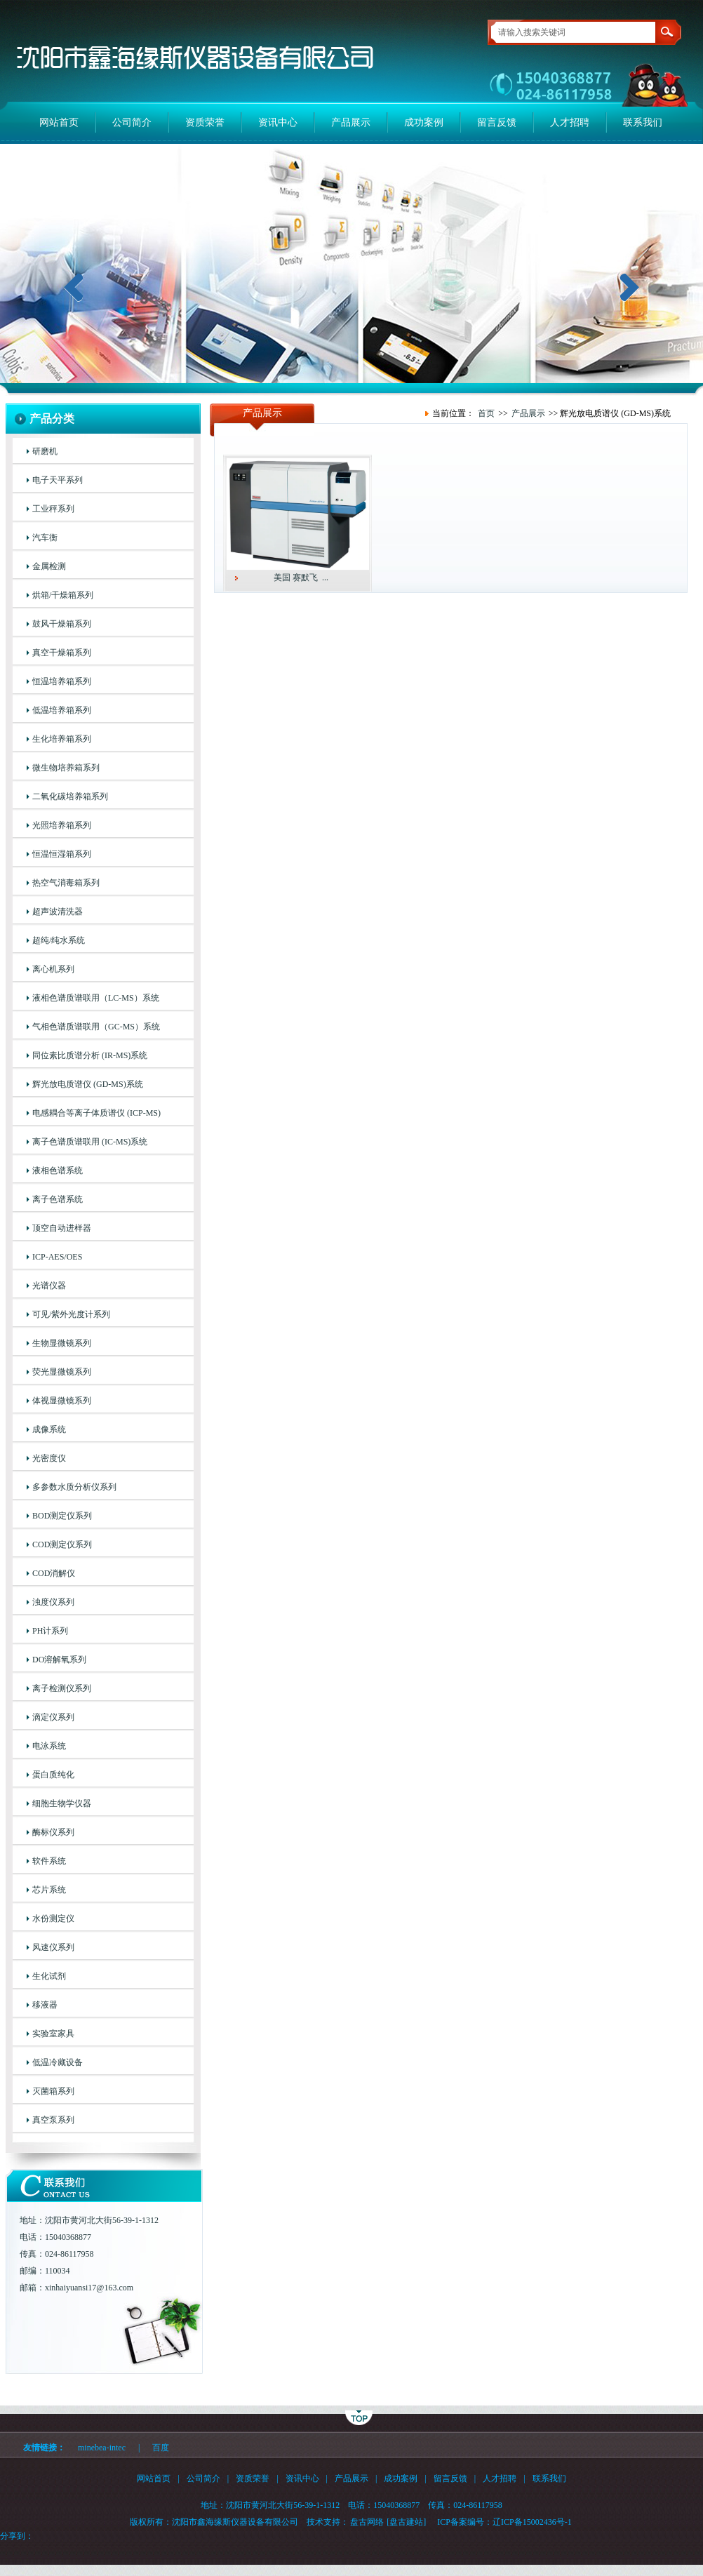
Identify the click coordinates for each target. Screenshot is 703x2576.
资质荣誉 (205, 122)
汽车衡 (45, 537)
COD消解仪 (53, 1573)
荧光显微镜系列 (61, 1372)
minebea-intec (102, 2447)
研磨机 (45, 451)
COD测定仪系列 (62, 1544)
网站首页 (59, 122)
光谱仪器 (49, 1285)
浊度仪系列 (53, 1602)
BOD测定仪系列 (62, 1516)
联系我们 (642, 122)
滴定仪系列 (53, 1717)
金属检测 (49, 566)
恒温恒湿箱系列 (61, 854)
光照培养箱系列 (61, 825)
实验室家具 (53, 2033)
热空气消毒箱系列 (66, 883)
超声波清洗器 (57, 911)
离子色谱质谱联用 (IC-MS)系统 (89, 1142)
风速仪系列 (53, 1947)
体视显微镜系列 (61, 1401)
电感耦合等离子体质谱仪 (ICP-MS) (96, 1113)
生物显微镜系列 (61, 1343)
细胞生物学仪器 (61, 1803)
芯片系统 (49, 1890)
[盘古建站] (406, 2522)
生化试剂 (49, 1976)
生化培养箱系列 (61, 739)
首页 (486, 413)
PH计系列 (50, 1631)
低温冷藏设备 (57, 2062)
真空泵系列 (53, 2120)
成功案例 (423, 122)
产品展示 (350, 122)
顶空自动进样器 (61, 1228)
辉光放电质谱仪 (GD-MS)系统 (87, 1084)
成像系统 (49, 1429)
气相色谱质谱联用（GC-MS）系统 (96, 1027)
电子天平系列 (57, 480)
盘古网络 (367, 2522)
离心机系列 (53, 969)
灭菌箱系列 (53, 2091)
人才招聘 (569, 122)
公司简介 (132, 122)
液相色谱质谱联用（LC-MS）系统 (95, 998)
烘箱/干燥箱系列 (62, 595)
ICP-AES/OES (57, 1257)
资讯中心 (277, 122)
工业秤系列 (53, 509)
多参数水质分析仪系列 (74, 1487)
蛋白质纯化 (53, 1775)
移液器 (45, 2005)
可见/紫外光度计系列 (71, 1314)
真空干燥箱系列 (61, 653)
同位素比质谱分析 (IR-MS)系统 (89, 1055)
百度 (160, 2447)
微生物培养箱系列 (66, 768)
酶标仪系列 (53, 1832)
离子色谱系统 (57, 1199)
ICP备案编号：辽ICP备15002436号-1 (504, 2522)
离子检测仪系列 (61, 1688)
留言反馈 (496, 122)
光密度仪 (49, 1458)
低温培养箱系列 (61, 710)
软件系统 (49, 1861)
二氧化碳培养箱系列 (70, 796)
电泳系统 (49, 1746)
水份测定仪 (53, 1918)
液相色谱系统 (57, 1170)
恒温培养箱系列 (61, 681)
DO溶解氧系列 (59, 1659)
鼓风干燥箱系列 (61, 624)
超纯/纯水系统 (58, 940)
